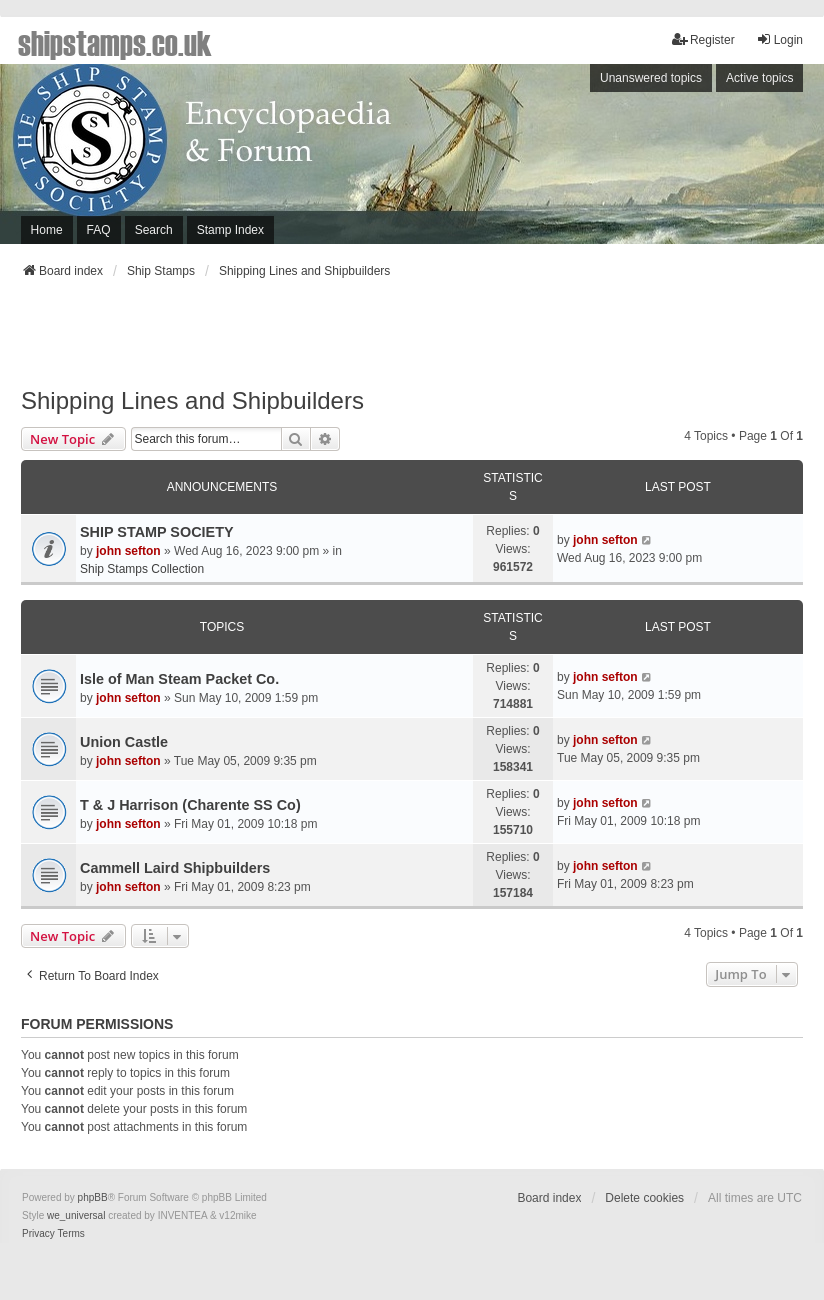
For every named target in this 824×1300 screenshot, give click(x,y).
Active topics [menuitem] (759, 78)
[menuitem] (38, 1234)
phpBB (93, 1197)
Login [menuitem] (779, 39)
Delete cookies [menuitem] (644, 1198)
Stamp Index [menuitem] (230, 230)
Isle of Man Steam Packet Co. (179, 679)
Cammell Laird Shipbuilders (175, 868)
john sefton (128, 551)
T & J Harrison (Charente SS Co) (190, 805)
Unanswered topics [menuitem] (651, 78)
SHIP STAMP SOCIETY (157, 532)
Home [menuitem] (47, 230)
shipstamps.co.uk (115, 42)
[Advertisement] (412, 339)
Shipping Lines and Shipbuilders (192, 400)
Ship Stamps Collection (142, 569)
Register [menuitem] (703, 39)
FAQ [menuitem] (99, 230)
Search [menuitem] (154, 230)
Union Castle (124, 742)
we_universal (76, 1215)
